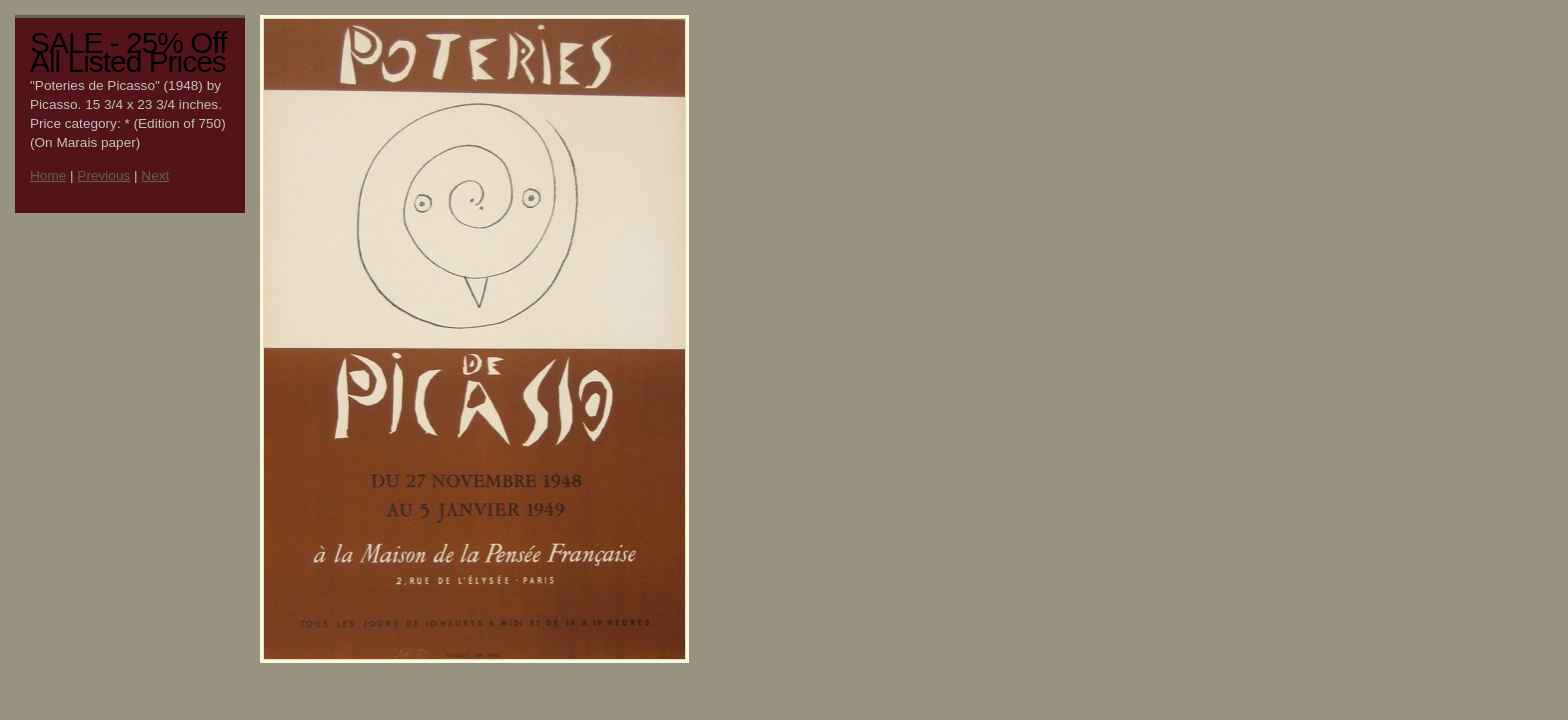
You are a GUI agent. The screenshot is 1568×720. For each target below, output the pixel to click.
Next (155, 175)
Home (48, 175)
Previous (103, 175)
